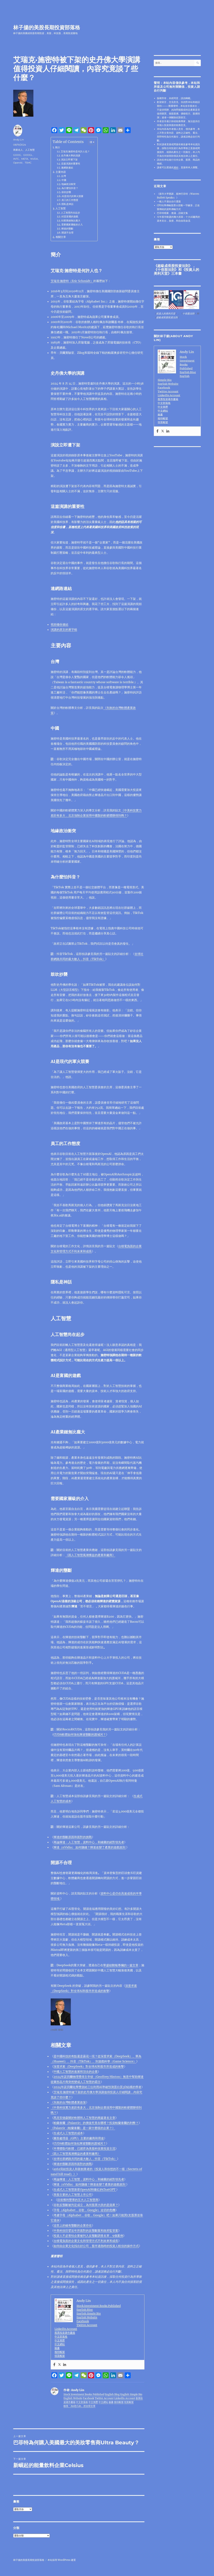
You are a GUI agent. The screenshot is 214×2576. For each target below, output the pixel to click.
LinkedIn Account (66, 2328)
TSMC (28, 162)
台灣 (63, 176)
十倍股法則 (166, 269)
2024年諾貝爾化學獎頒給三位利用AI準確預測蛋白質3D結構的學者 (97, 2087)
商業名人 (18, 149)
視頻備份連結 (59, 624)
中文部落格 (61, 2336)
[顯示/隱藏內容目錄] (90, 142)
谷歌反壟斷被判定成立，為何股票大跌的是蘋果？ (86, 2205)
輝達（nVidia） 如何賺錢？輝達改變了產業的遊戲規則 (90, 1847)
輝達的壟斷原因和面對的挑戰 (73, 1837)
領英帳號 (60, 2355)
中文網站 (60, 2344)
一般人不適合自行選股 (169, 201)
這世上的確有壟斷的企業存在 (73, 2225)
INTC (16, 158)
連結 (176, 167)
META (24, 158)
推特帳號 (60, 2352)
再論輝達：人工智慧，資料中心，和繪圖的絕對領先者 (89, 1842)
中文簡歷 (60, 2340)
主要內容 (61, 172)
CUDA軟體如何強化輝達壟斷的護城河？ (80, 1734)
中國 (63, 180)
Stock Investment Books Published (99, 2305)
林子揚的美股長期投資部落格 (46, 27)
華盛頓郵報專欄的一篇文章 (120, 1965)
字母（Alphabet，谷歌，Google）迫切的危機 (84, 2210)
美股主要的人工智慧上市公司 (73, 2194)
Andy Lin (18, 139)
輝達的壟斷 (67, 228)
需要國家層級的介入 (72, 224)
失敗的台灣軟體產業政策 (70, 2102)
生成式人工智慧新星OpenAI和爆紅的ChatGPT (84, 2189)
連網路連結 (67, 167)
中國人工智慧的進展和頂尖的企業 (76, 2071)
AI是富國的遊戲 (69, 216)
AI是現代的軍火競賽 (72, 196)
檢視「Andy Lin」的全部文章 (79, 2406)
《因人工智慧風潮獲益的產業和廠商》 (90, 1555)
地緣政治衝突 (68, 184)
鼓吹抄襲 (66, 192)
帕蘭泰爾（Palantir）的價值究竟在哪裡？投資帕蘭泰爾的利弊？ (96, 2123)
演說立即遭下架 (69, 159)
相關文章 (61, 237)
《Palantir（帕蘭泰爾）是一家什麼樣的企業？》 (83, 2128)
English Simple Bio (89, 2313)
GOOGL (27, 154)
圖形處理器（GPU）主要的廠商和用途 (79, 2138)
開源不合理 (67, 232)
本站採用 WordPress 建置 (62, 2560)
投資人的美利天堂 (165, 313)
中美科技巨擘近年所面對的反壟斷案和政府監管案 (86, 2230)
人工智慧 (60, 208)
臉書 (57, 2348)
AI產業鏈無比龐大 (70, 220)
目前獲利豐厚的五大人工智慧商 (77, 2200)
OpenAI (17, 162)
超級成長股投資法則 (173, 265)
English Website (87, 2317)
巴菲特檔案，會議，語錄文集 (172, 213)
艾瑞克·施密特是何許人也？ (75, 151)
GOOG (17, 154)
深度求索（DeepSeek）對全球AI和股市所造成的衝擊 (89, 2066)
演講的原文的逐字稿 (64, 629)
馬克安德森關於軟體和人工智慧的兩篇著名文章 (84, 2118)
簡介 (57, 147)
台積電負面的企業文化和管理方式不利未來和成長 (86, 2241)
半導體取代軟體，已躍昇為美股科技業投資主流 (84, 2148)
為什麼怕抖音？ (69, 188)
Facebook (83, 2321)
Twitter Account (87, 2325)
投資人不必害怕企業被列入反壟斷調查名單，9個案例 (88, 2235)
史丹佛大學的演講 (70, 155)
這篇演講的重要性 (70, 163)
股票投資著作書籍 (65, 2332)
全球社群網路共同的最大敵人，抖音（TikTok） (85, 2159)
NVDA (34, 158)
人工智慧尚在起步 (70, 212)
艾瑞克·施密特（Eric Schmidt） (72, 281)
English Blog (85, 2309)
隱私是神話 (67, 204)
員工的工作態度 (69, 200)
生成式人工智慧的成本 (68, 2133)
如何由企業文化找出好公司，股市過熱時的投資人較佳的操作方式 (96, 2246)
